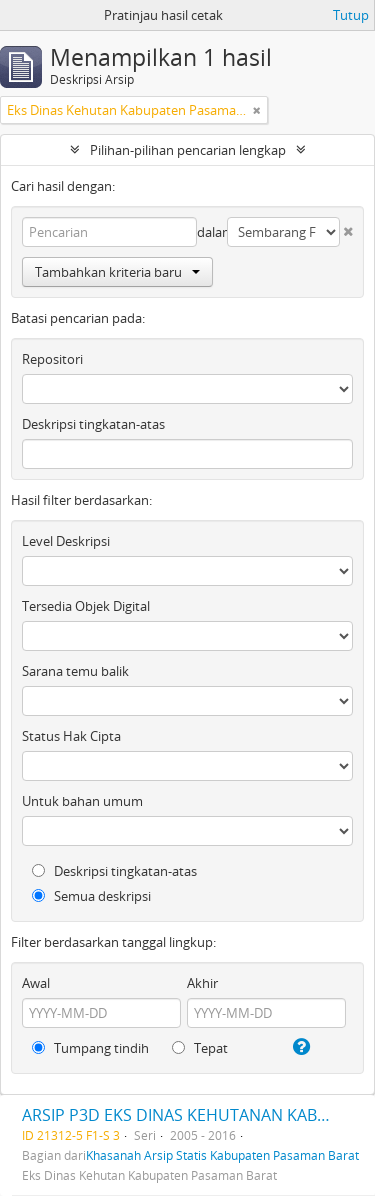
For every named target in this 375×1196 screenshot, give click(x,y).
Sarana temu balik (75, 671)
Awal (36, 983)
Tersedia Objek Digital (86, 606)
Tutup (351, 15)
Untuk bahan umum (82, 801)
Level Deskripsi (66, 541)
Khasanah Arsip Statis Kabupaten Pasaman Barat (222, 1155)
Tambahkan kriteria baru (117, 272)
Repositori (52, 359)
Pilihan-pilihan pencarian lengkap (188, 150)
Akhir (202, 983)
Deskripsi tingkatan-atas (93, 424)
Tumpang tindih (90, 1048)
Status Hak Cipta (71, 736)
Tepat (200, 1048)
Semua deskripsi (91, 896)
